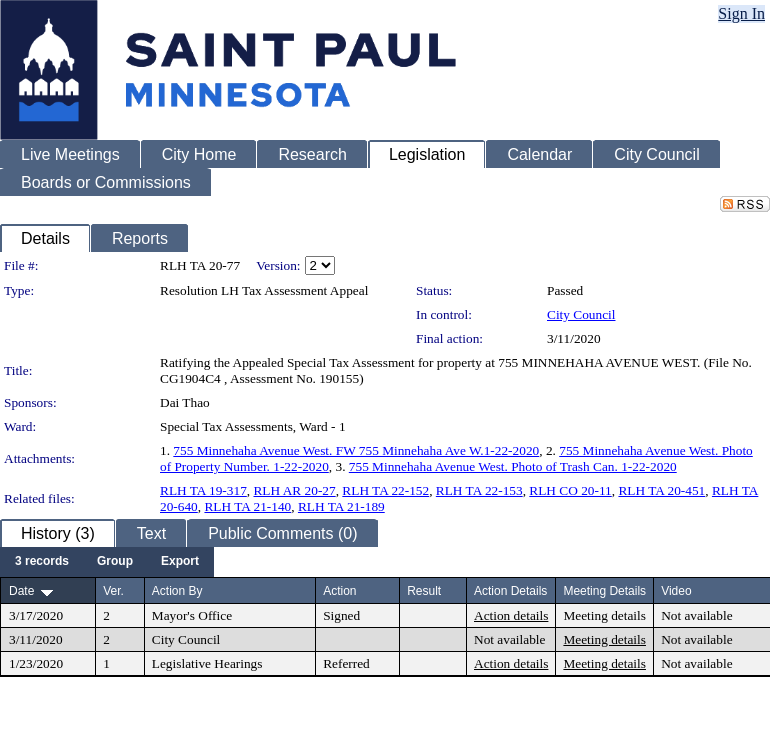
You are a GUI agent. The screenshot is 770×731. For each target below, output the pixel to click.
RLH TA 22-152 (385, 490)
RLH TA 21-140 (247, 506)
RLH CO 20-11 (570, 490)
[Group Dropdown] (115, 562)
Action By (177, 591)
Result (424, 591)
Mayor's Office (192, 615)
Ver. (113, 591)
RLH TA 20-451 (661, 490)
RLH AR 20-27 (294, 490)
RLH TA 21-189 (341, 506)
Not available (696, 615)
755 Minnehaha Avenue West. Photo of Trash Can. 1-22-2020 (513, 466)
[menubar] (107, 562)
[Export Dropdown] (180, 562)
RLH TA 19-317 (203, 490)
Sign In (741, 13)
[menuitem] (42, 562)
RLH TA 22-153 (479, 490)
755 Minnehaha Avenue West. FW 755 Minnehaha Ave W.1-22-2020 (356, 450)
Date (21, 591)
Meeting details (604, 615)
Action (339, 591)
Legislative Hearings (207, 663)
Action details (511, 615)
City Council (581, 314)
